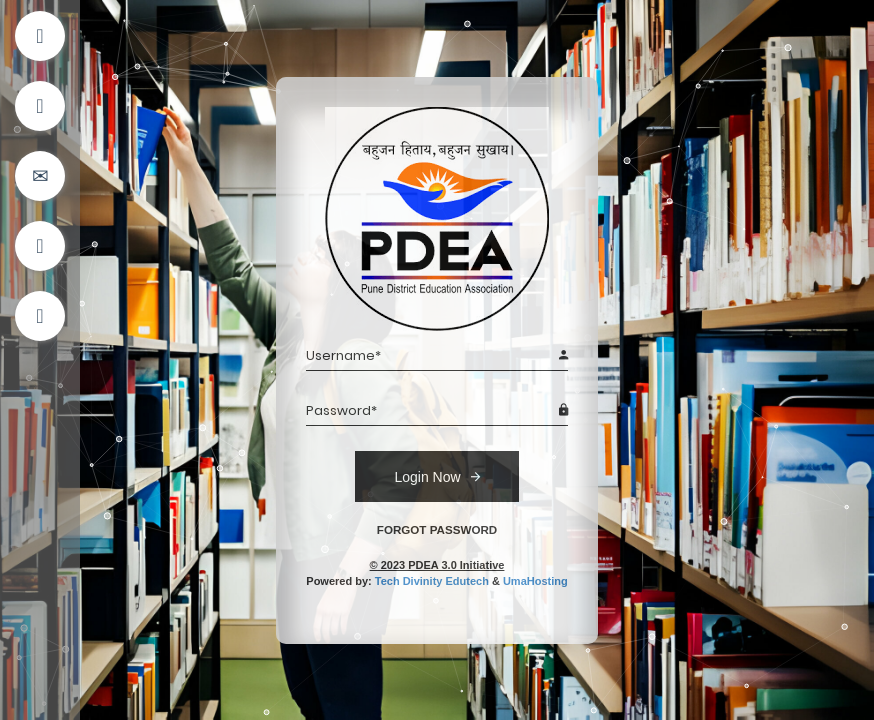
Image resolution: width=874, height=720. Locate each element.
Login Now (436, 476)
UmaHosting (535, 581)
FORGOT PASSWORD (437, 529)
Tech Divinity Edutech (432, 581)
